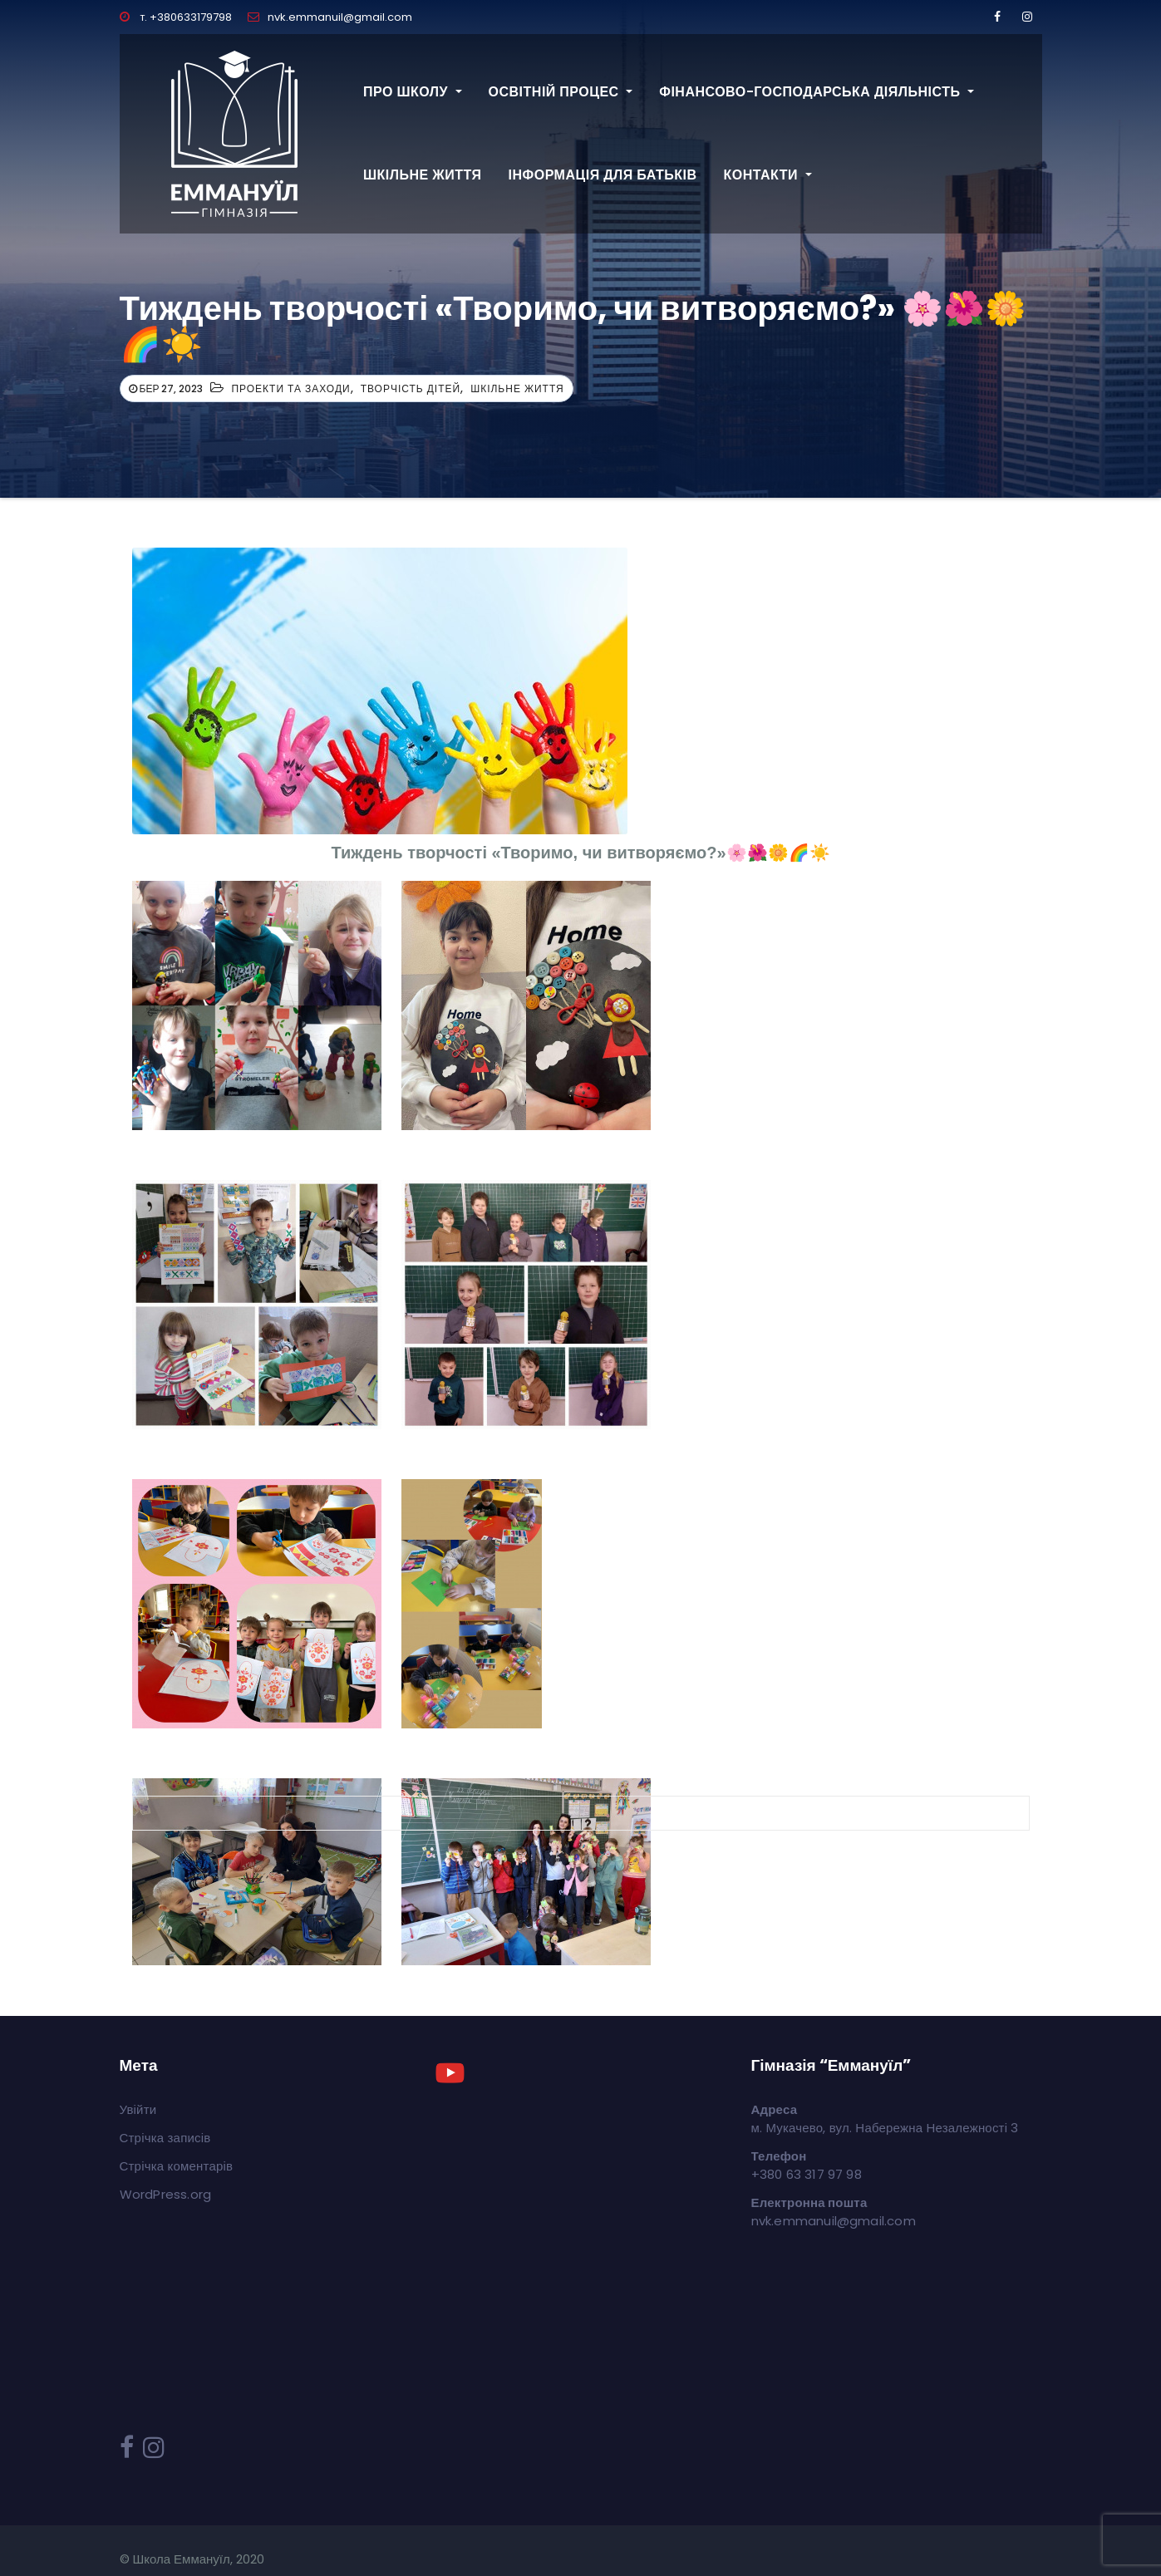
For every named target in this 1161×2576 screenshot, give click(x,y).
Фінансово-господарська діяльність (816, 91)
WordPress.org (166, 2194)
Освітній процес (561, 91)
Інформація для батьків (603, 174)
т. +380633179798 (176, 17)
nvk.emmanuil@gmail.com (330, 17)
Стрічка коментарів (177, 2166)
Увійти (138, 2109)
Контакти (767, 174)
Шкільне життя (422, 174)
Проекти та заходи (290, 388)
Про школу (412, 91)
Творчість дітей (411, 388)
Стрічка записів (165, 2137)
